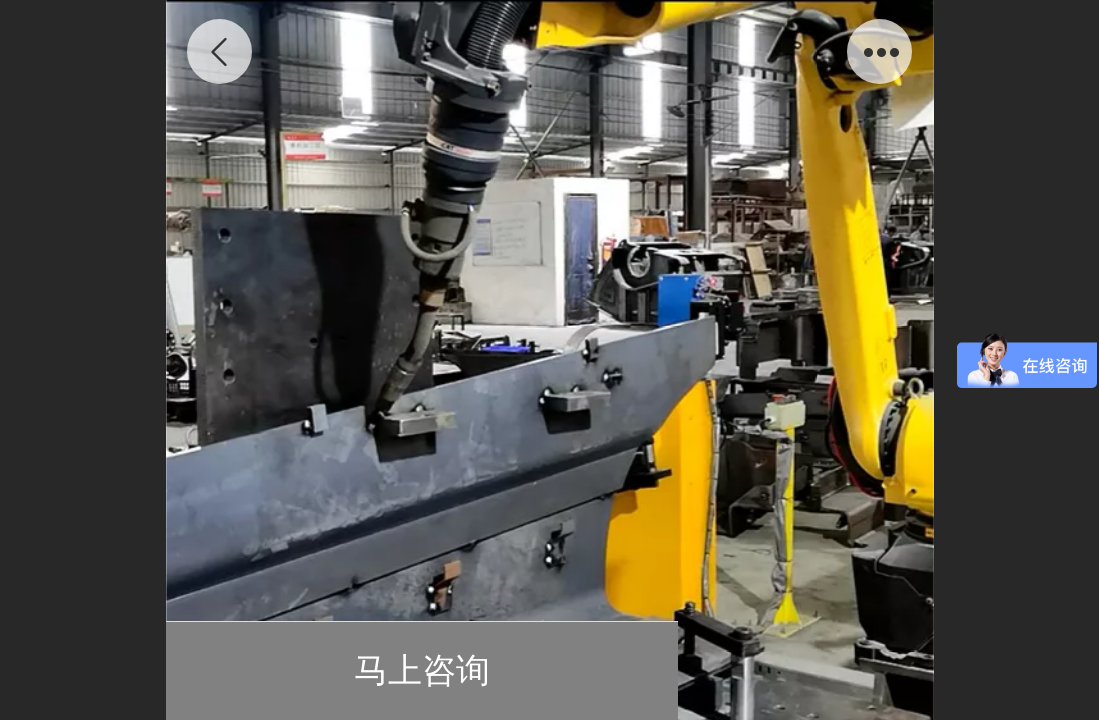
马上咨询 (422, 670)
